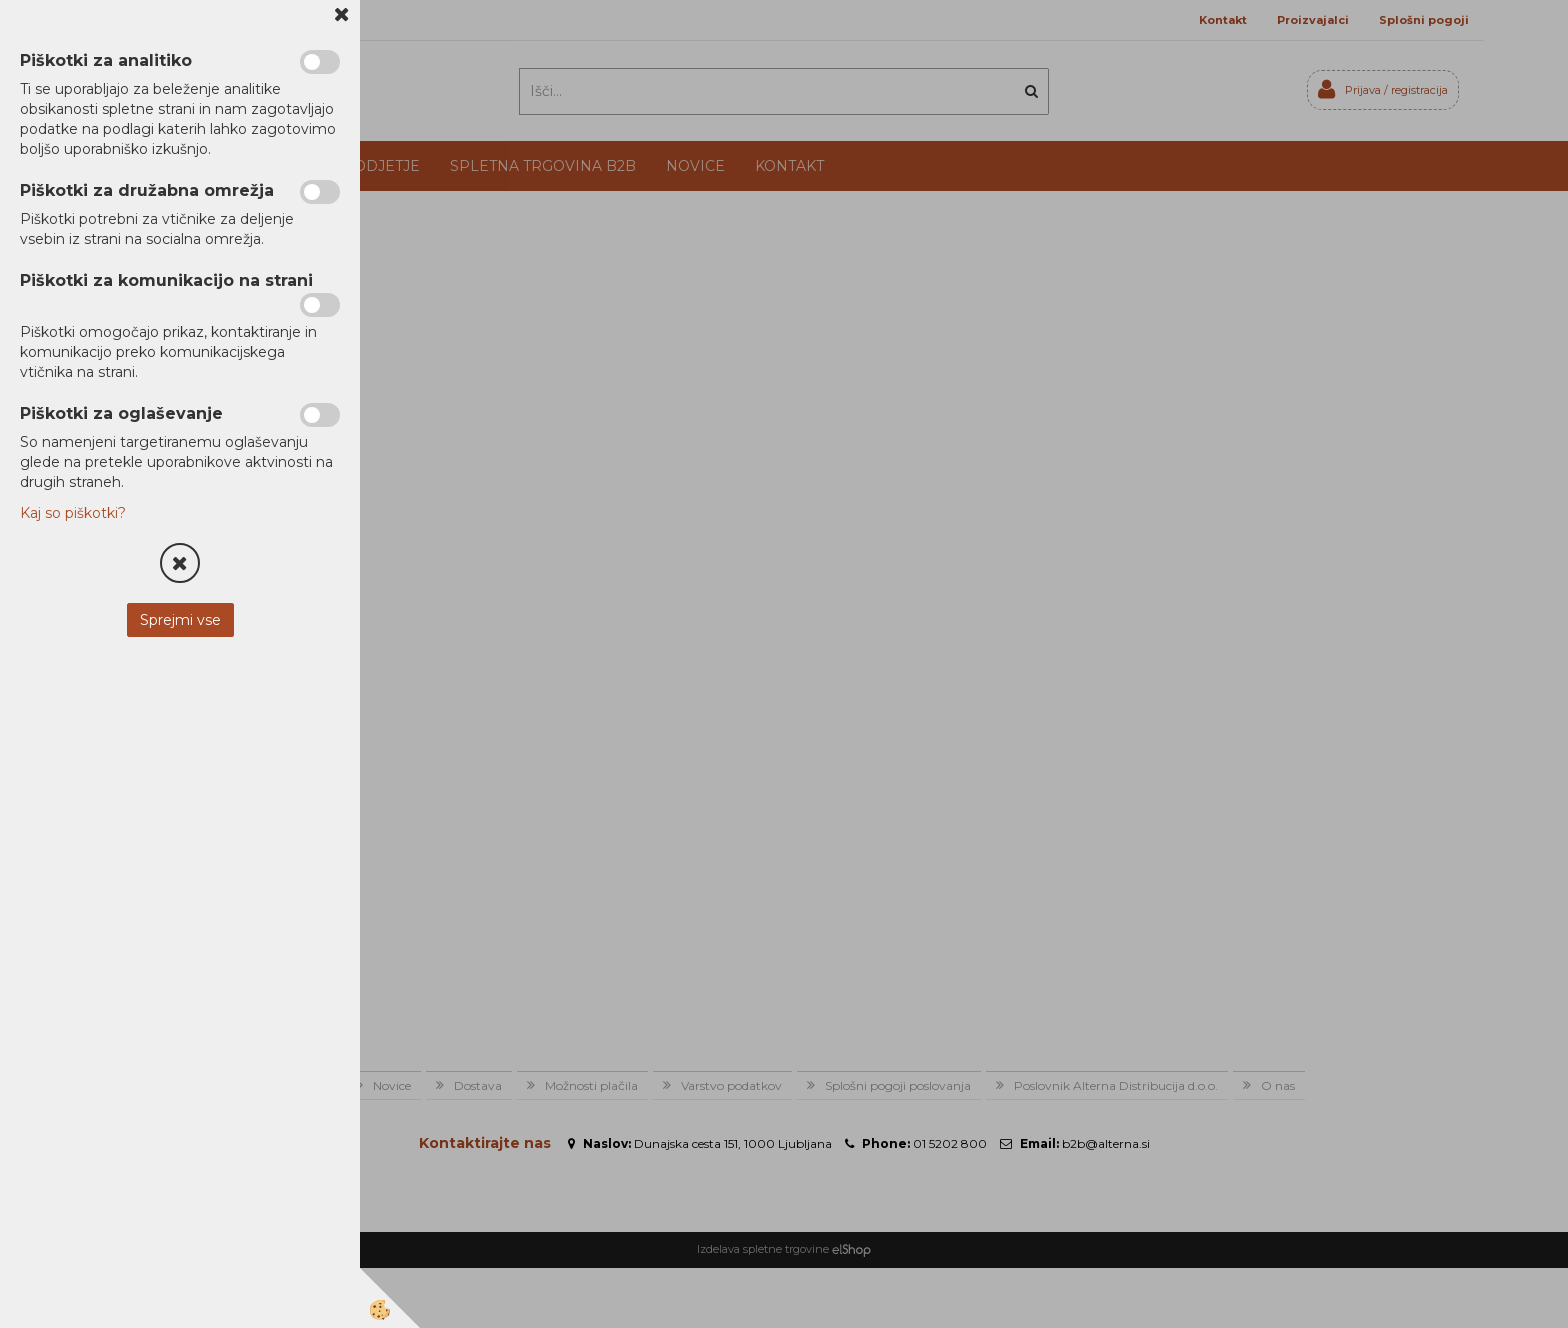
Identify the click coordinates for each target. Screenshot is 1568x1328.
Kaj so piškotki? (73, 513)
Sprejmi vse (180, 620)
